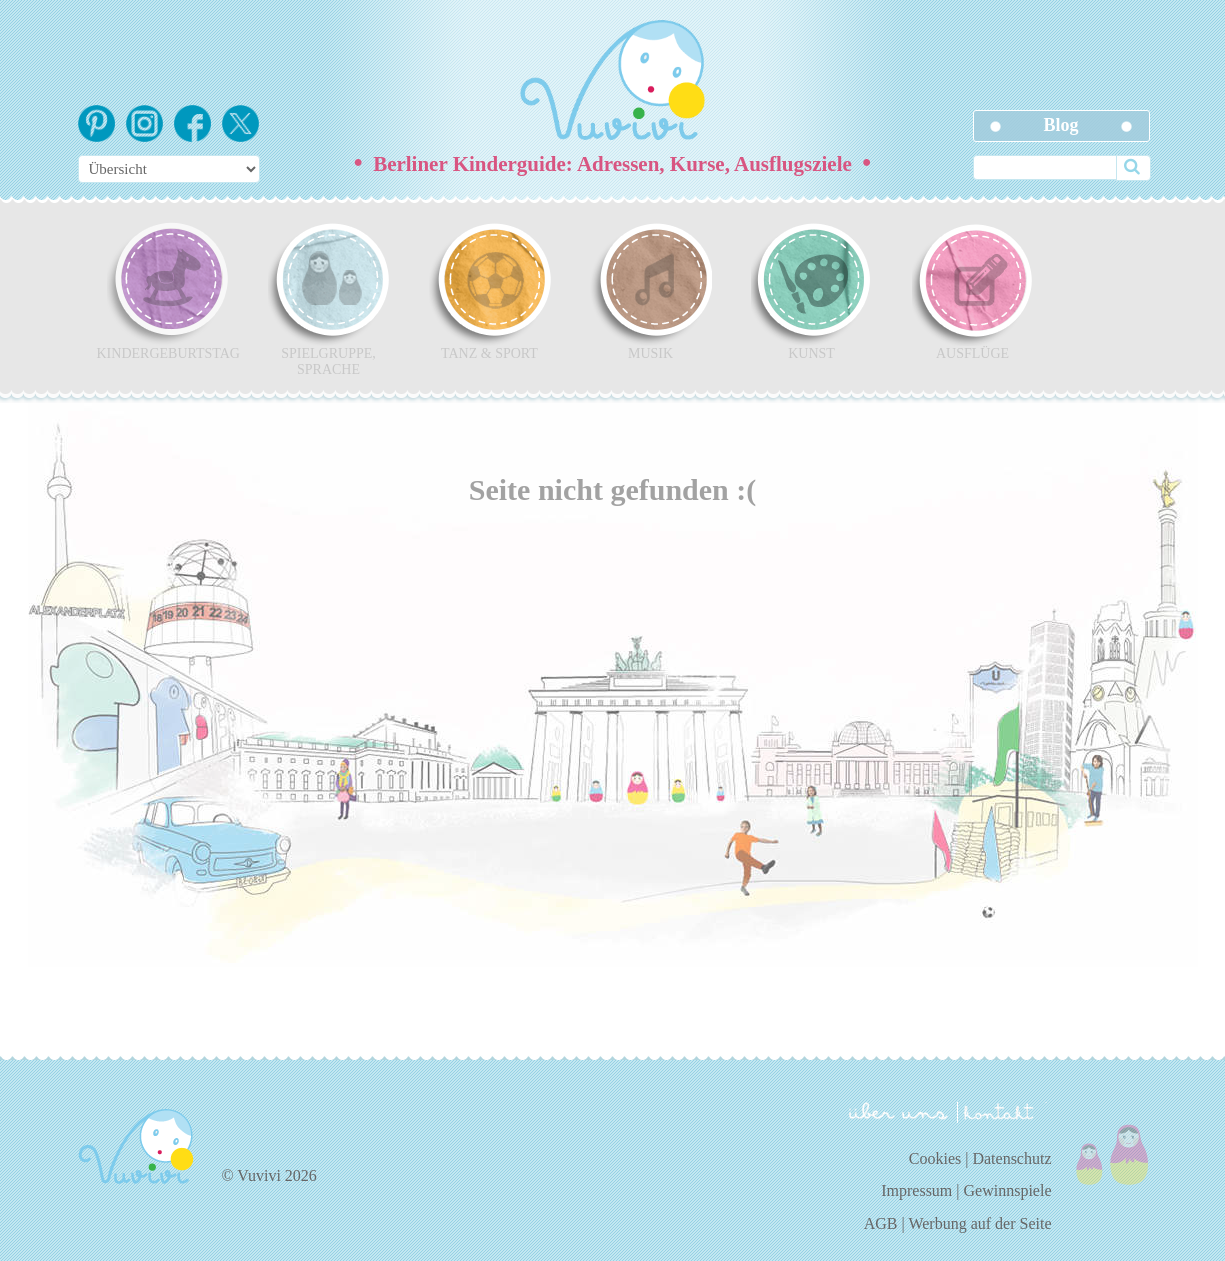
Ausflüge (973, 291)
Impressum (916, 1190)
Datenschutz (1011, 1158)
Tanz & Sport (490, 291)
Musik (651, 291)
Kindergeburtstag (168, 291)
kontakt (1002, 1112)
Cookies (935, 1158)
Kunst (812, 291)
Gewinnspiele (1008, 1190)
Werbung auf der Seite (979, 1223)
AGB (881, 1223)
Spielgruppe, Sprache (329, 299)
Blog (1060, 125)
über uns (898, 1111)
